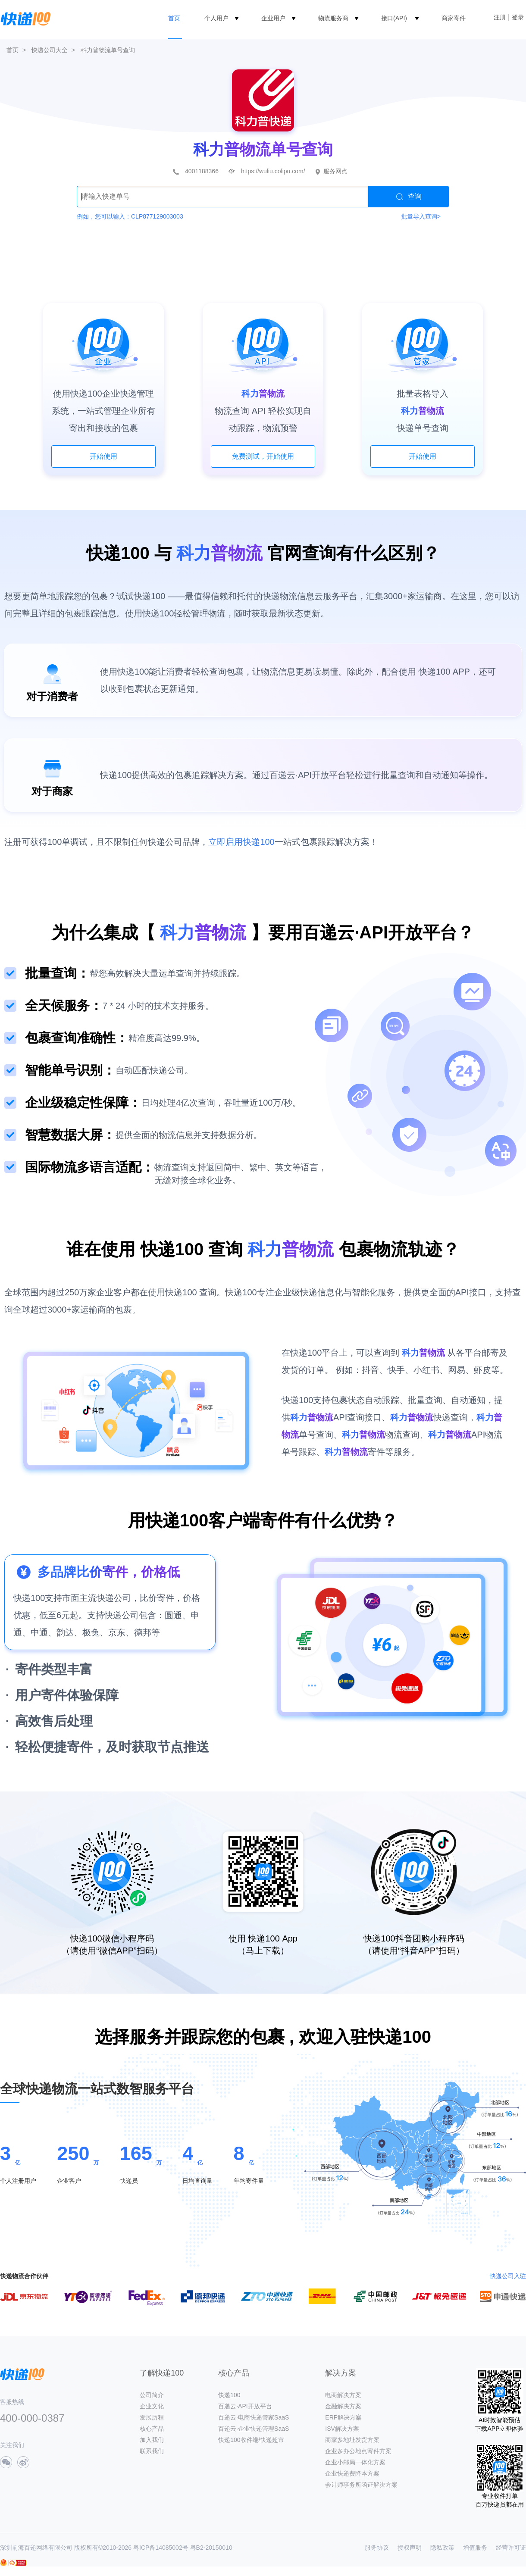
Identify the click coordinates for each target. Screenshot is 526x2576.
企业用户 (273, 18)
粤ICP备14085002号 (160, 2547)
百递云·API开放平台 (245, 2406)
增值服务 (475, 2547)
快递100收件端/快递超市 (251, 2439)
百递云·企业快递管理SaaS (253, 2428)
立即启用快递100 (241, 842)
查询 (409, 196)
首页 (174, 18)
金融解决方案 (343, 2406)
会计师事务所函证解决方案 (361, 2484)
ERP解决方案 (343, 2417)
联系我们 (152, 2451)
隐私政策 (442, 2547)
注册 (500, 17)
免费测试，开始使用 (263, 456)
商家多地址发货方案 (352, 2439)
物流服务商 (333, 18)
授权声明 (410, 2547)
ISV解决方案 (342, 2428)
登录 (518, 17)
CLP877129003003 (157, 216)
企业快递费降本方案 (352, 2473)
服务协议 (377, 2547)
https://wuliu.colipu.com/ (273, 171)
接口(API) (394, 18)
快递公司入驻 (508, 2276)
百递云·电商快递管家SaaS (253, 2417)
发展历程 (152, 2417)
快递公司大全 (49, 50)
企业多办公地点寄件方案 (358, 2451)
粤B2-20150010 (211, 2547)
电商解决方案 (343, 2395)
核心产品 (152, 2428)
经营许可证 (511, 2547)
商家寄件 (453, 18)
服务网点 (335, 171)
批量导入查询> (421, 216)
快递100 (229, 2395)
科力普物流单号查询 (108, 50)
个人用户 (216, 18)
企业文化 (152, 2406)
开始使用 (103, 456)
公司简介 (152, 2395)
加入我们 (152, 2439)
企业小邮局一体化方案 (355, 2462)
